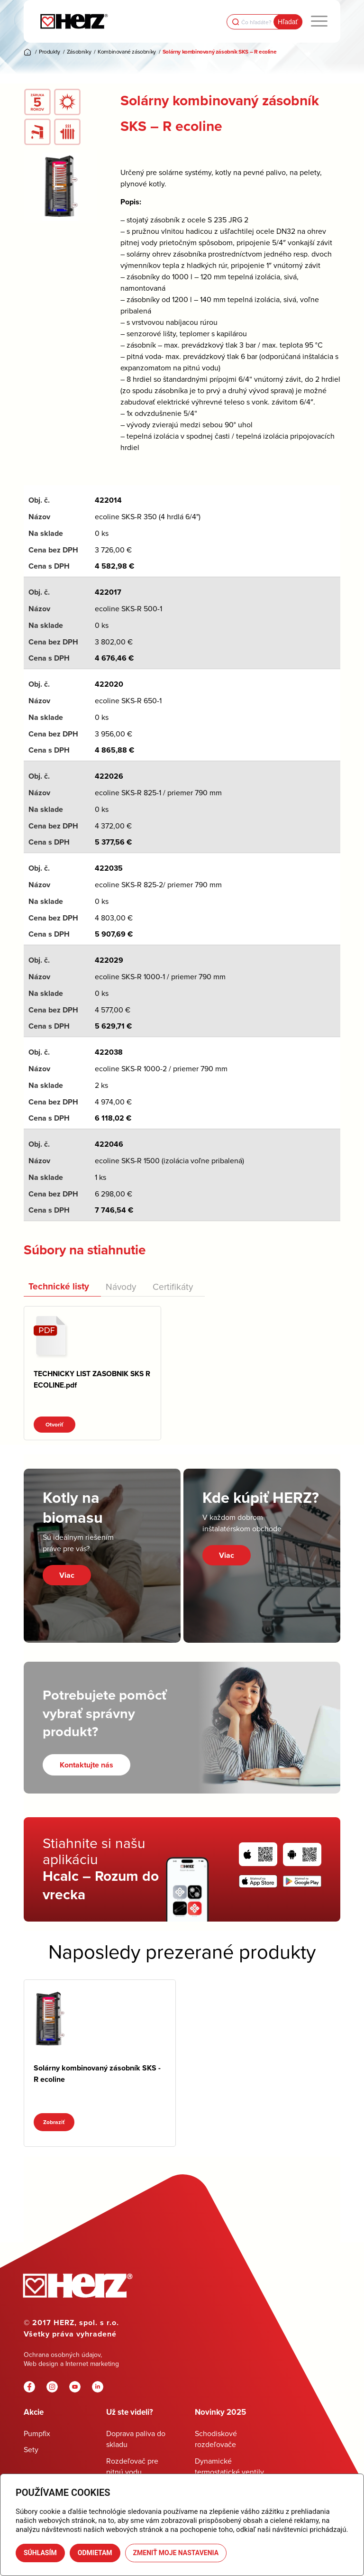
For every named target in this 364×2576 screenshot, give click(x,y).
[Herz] (74, 21)
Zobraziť (54, 2122)
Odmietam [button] (95, 2553)
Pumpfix (37, 2433)
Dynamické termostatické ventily (229, 2466)
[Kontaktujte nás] (86, 1765)
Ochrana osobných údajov (62, 2354)
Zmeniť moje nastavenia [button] (176, 2553)
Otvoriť (55, 1424)
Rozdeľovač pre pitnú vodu (132, 2466)
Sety (31, 2449)
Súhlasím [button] (40, 2553)
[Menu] (319, 21)
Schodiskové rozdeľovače (216, 2438)
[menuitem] (319, 21)
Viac (66, 1575)
